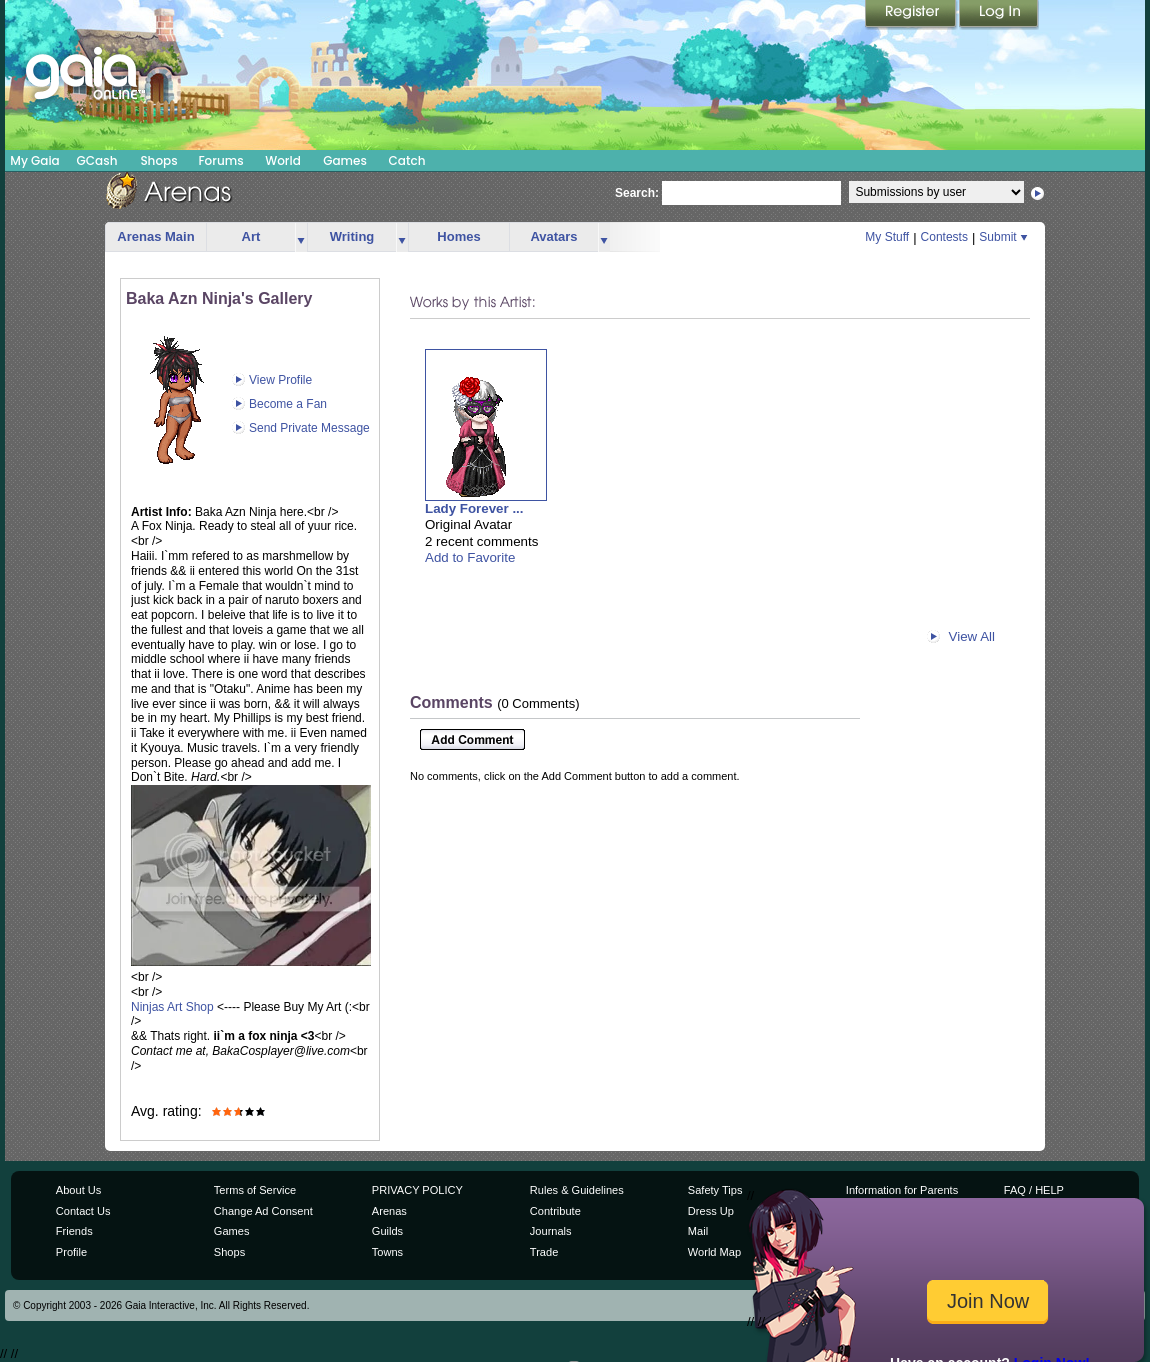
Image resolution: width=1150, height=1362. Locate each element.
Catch (407, 160)
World (283, 160)
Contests (944, 237)
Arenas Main (155, 236)
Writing (352, 236)
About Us (78, 1190)
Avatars (553, 236)
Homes (458, 236)
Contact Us (83, 1211)
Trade (544, 1252)
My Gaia (34, 160)
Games (345, 160)
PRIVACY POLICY (417, 1190)
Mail (698, 1231)
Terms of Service (255, 1190)
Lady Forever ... (474, 508)
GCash (97, 160)
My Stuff (887, 237)
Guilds (387, 1231)
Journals (551, 1231)
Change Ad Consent (263, 1211)
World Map (714, 1252)
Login (999, 15)
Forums (220, 160)
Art (251, 236)
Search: (637, 193)
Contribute (555, 1211)
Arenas (389, 1211)
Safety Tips (715, 1190)
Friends (74, 1231)
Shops (158, 160)
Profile (71, 1252)
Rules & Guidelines (577, 1190)
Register (912, 15)
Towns (387, 1252)
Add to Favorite (470, 557)
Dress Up (711, 1211)
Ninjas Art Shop (172, 1007)
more (301, 237)
